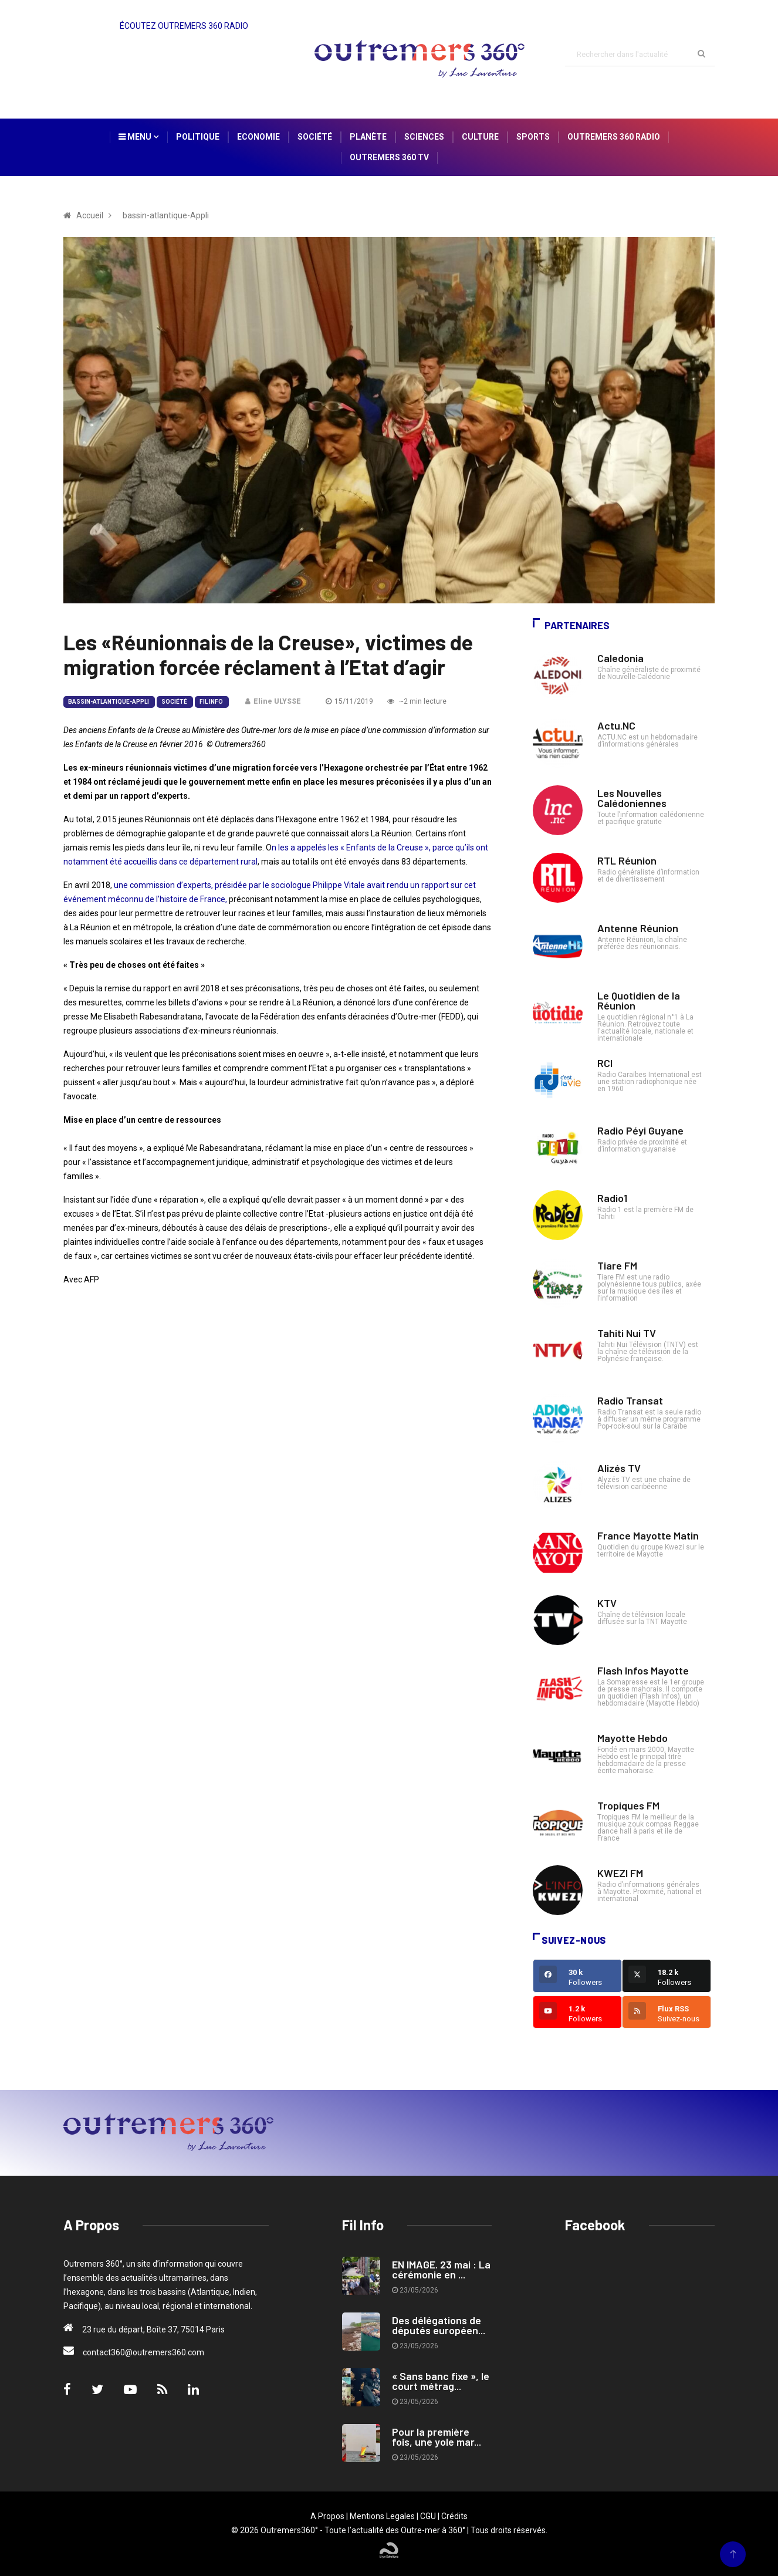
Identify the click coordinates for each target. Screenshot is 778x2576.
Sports (533, 136)
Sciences (424, 136)
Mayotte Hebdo (632, 1737)
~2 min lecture (416, 701)
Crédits (454, 2516)
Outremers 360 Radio (613, 136)
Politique (197, 136)
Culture (480, 136)
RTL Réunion (627, 860)
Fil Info (211, 701)
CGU (428, 2516)
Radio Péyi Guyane (640, 1130)
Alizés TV (619, 1467)
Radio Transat (630, 1400)
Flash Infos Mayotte (643, 1670)
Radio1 (612, 1197)
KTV (607, 1602)
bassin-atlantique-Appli (108, 701)
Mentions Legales (382, 2516)
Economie (258, 136)
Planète (368, 136)
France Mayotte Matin (648, 1535)
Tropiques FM (628, 1805)
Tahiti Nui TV (626, 1332)
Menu (138, 136)
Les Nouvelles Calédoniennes (632, 797)
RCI (605, 1062)
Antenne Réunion (637, 927)
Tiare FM (617, 1265)
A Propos (327, 2516)
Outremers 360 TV (389, 157)
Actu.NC (616, 725)
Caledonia (620, 657)
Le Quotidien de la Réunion (638, 1000)
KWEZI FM (620, 1872)
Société (314, 136)
